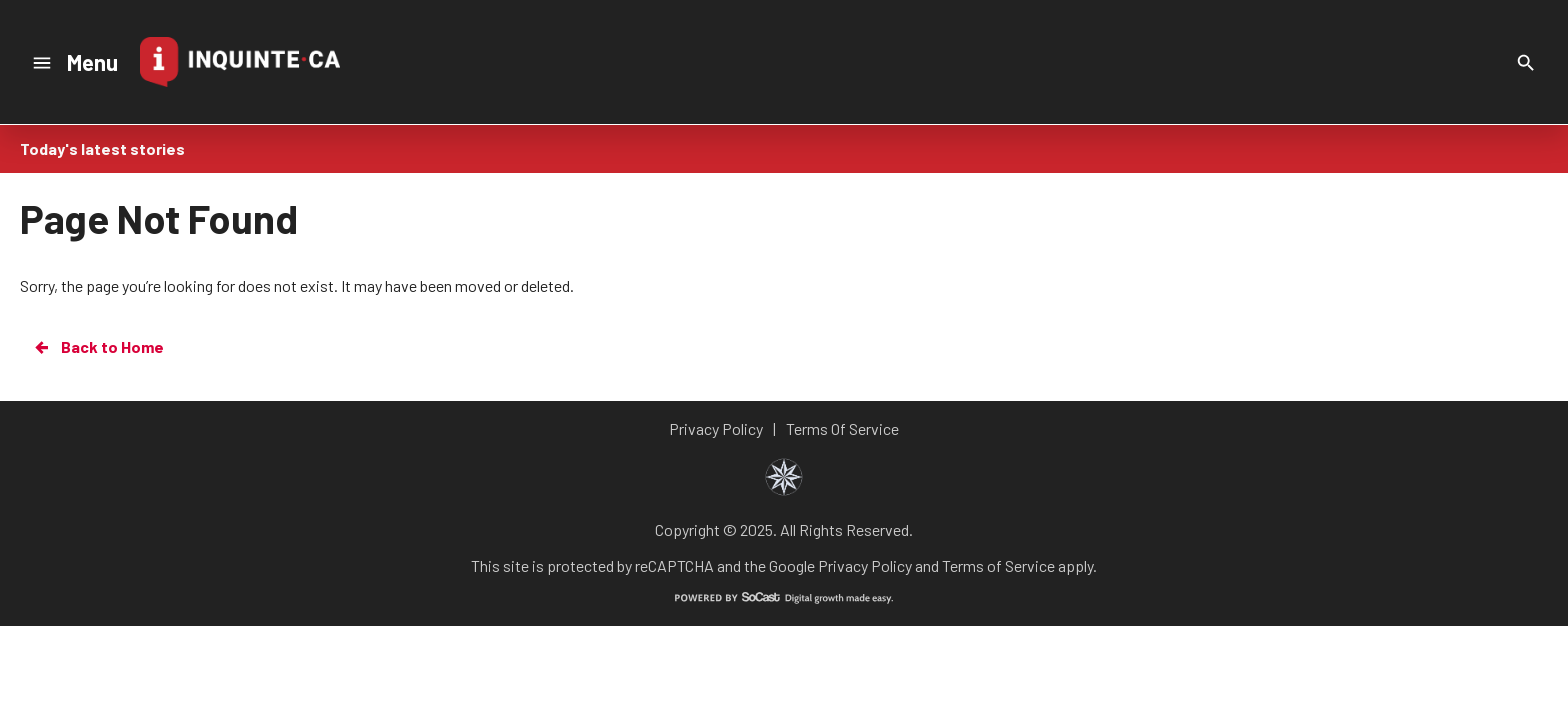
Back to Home (98, 347)
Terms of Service (998, 565)
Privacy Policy (865, 565)
